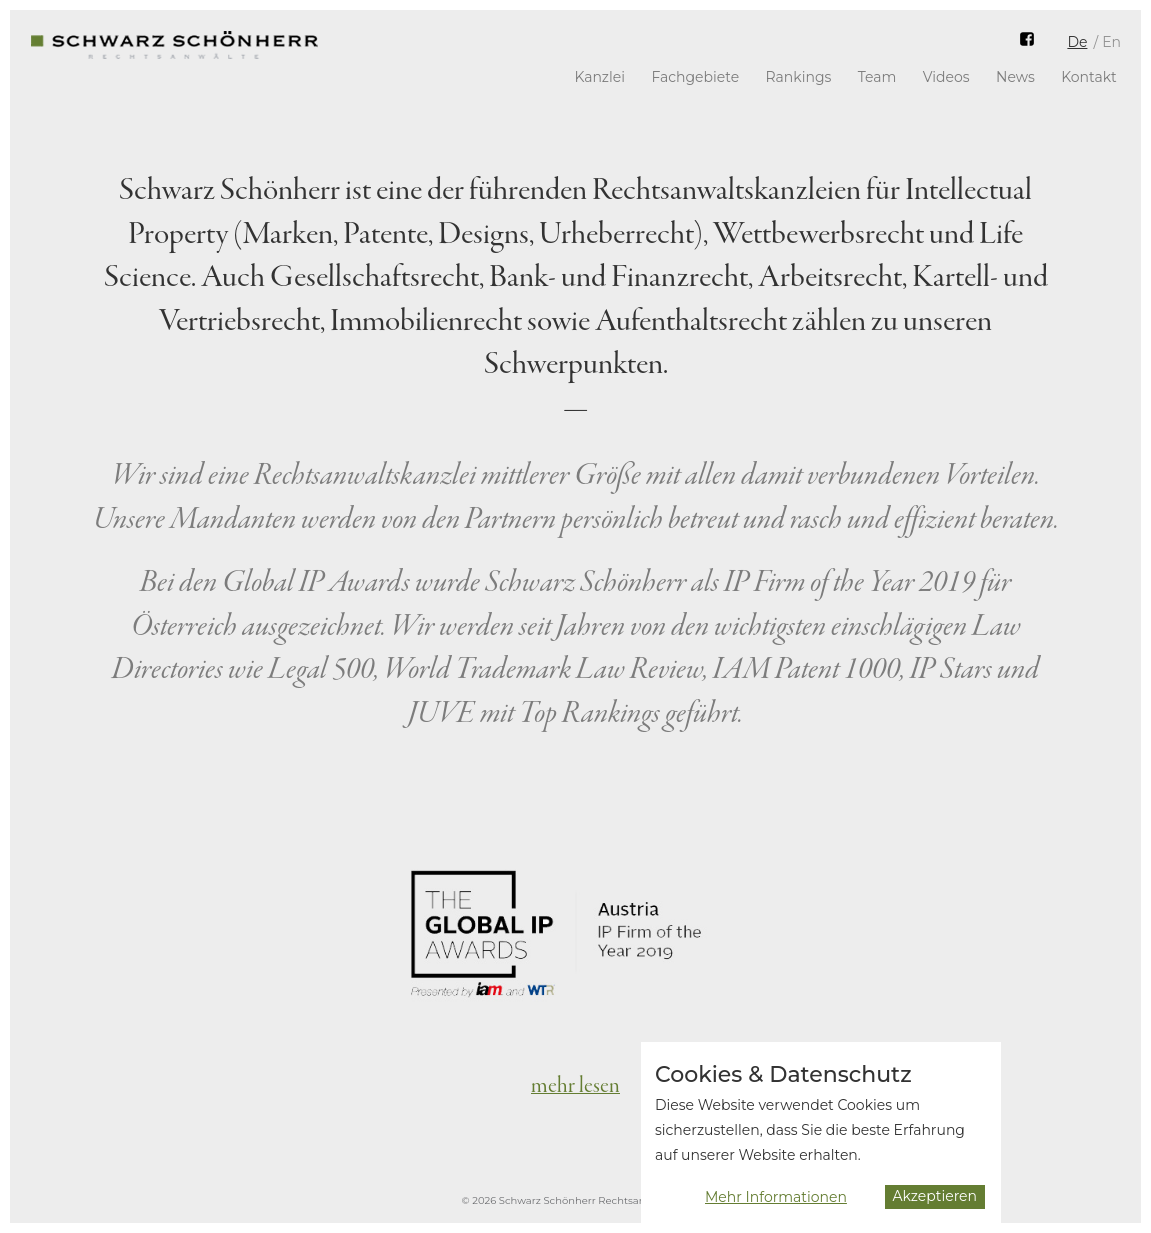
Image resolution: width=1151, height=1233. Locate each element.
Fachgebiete (695, 77)
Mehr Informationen (776, 1206)
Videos (946, 77)
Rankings (799, 77)
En (1111, 42)
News (1015, 77)
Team (877, 77)
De (1077, 42)
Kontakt (1089, 77)
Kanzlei (599, 77)
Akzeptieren (935, 1205)
